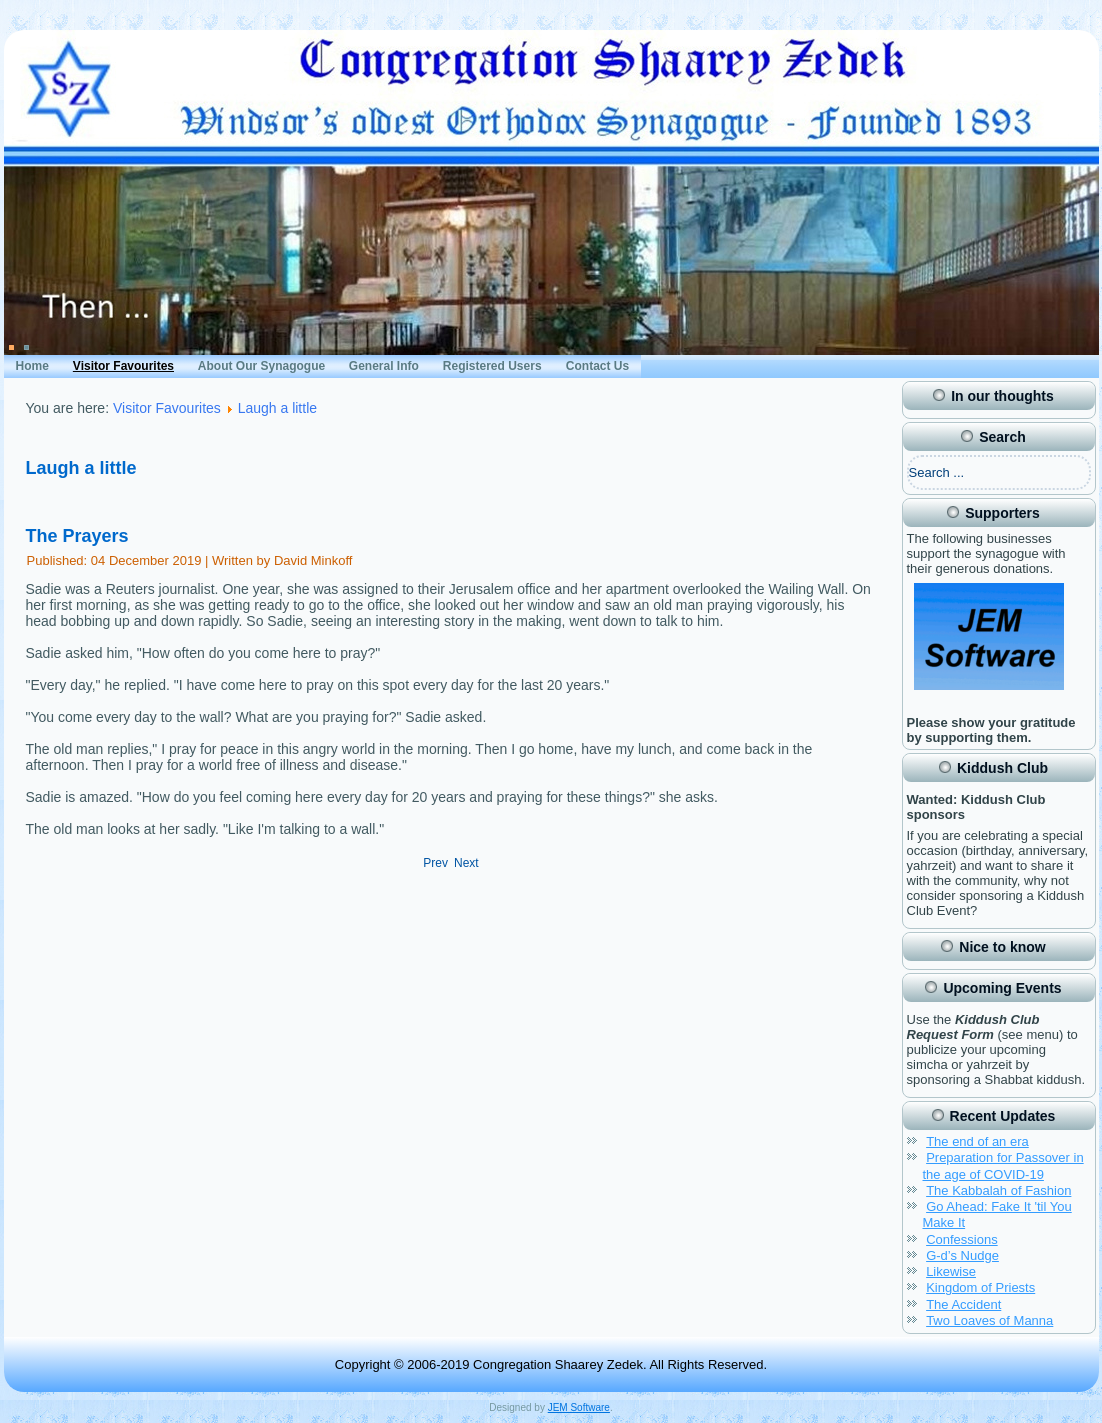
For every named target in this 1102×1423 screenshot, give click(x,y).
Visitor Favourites (123, 366)
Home (32, 366)
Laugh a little (277, 408)
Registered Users (492, 366)
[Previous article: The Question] (435, 863)
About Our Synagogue (261, 366)
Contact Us (597, 366)
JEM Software (579, 1407)
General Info (384, 366)
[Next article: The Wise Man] (466, 863)
